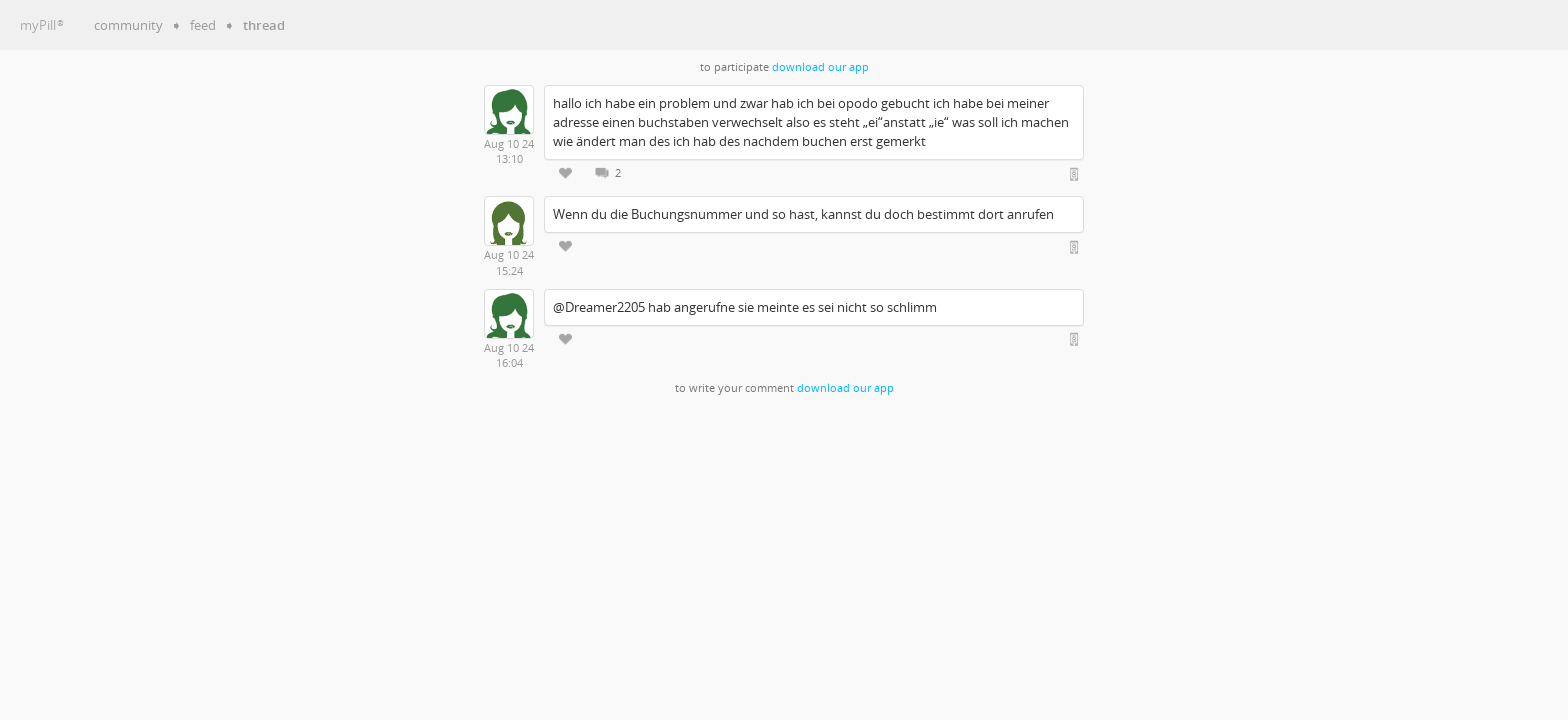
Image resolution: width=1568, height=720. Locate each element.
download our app (820, 67)
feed (203, 25)
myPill (42, 25)
